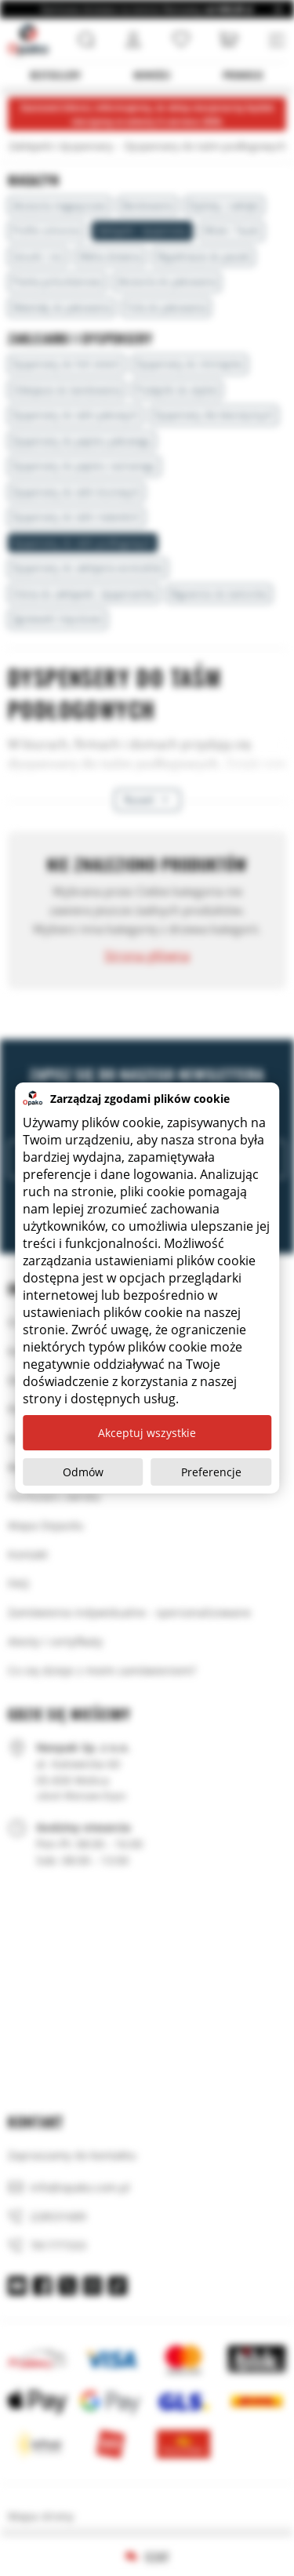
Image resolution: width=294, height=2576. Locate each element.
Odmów (83, 1471)
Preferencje (211, 1471)
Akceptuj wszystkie (147, 1432)
